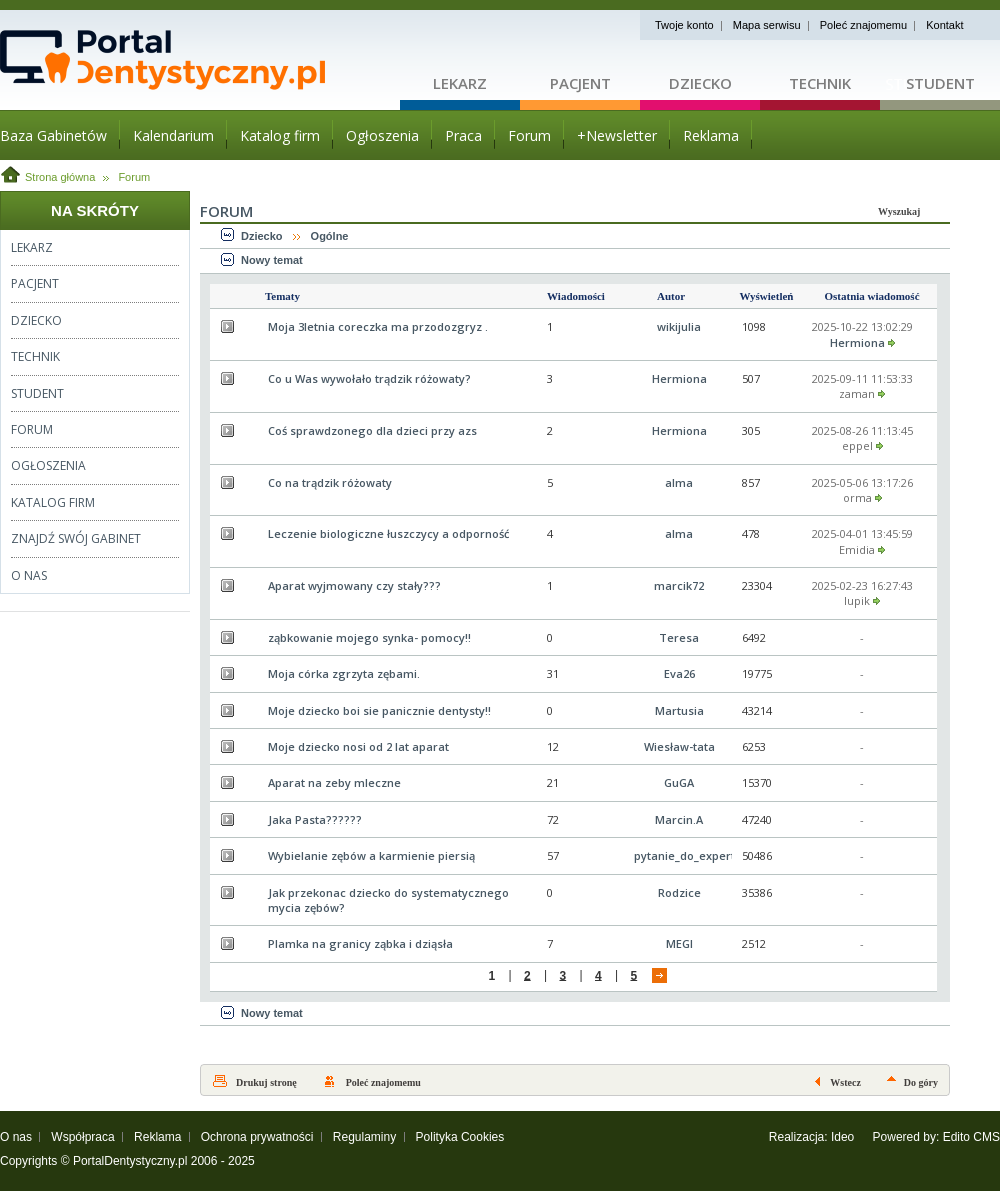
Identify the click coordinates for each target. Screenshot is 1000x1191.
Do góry (921, 1082)
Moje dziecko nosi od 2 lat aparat (358, 746)
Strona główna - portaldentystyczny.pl (200, 60)
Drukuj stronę (266, 1082)
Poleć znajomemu (863, 25)
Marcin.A (679, 819)
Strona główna (60, 177)
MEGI (679, 943)
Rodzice (679, 892)
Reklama (157, 1137)
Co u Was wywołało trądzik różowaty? (369, 378)
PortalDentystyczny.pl (130, 1161)
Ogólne (330, 236)
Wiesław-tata (679, 746)
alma (679, 482)
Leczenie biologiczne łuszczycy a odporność (388, 533)
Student (940, 83)
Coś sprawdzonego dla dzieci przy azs (372, 430)
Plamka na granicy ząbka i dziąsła (360, 943)
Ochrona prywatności (257, 1137)
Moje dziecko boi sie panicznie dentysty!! (379, 710)
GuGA (679, 782)
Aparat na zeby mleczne (334, 782)
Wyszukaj (899, 211)
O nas (16, 1137)
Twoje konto (684, 25)
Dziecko (700, 83)
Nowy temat (272, 260)
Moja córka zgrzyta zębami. (344, 673)
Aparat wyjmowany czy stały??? (354, 585)
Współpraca (82, 1137)
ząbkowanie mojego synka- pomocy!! (369, 637)
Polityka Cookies (460, 1137)
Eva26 (679, 673)
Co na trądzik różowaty (330, 482)
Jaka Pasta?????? (315, 819)
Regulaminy (364, 1137)
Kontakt (944, 25)
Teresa (679, 637)
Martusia (679, 710)
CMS (986, 1137)
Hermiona (857, 342)
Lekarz (460, 83)
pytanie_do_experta (688, 855)
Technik (820, 83)
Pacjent (580, 83)
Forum (134, 177)
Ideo (842, 1137)
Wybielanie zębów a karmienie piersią (371, 855)
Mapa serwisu (767, 25)
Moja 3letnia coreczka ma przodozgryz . (378, 326)
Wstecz (845, 1082)
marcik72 (679, 585)
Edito (956, 1137)
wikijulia (679, 326)
